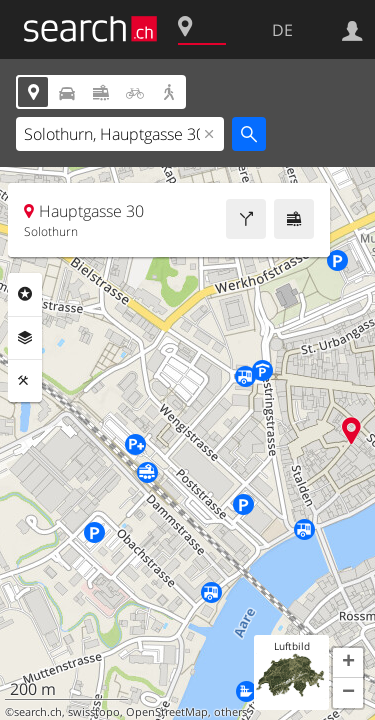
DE (282, 30)
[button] (348, 663)
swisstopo (94, 712)
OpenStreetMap (167, 712)
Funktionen (25, 381)
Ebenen (25, 338)
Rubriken (25, 294)
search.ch (38, 712)
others (230, 712)
